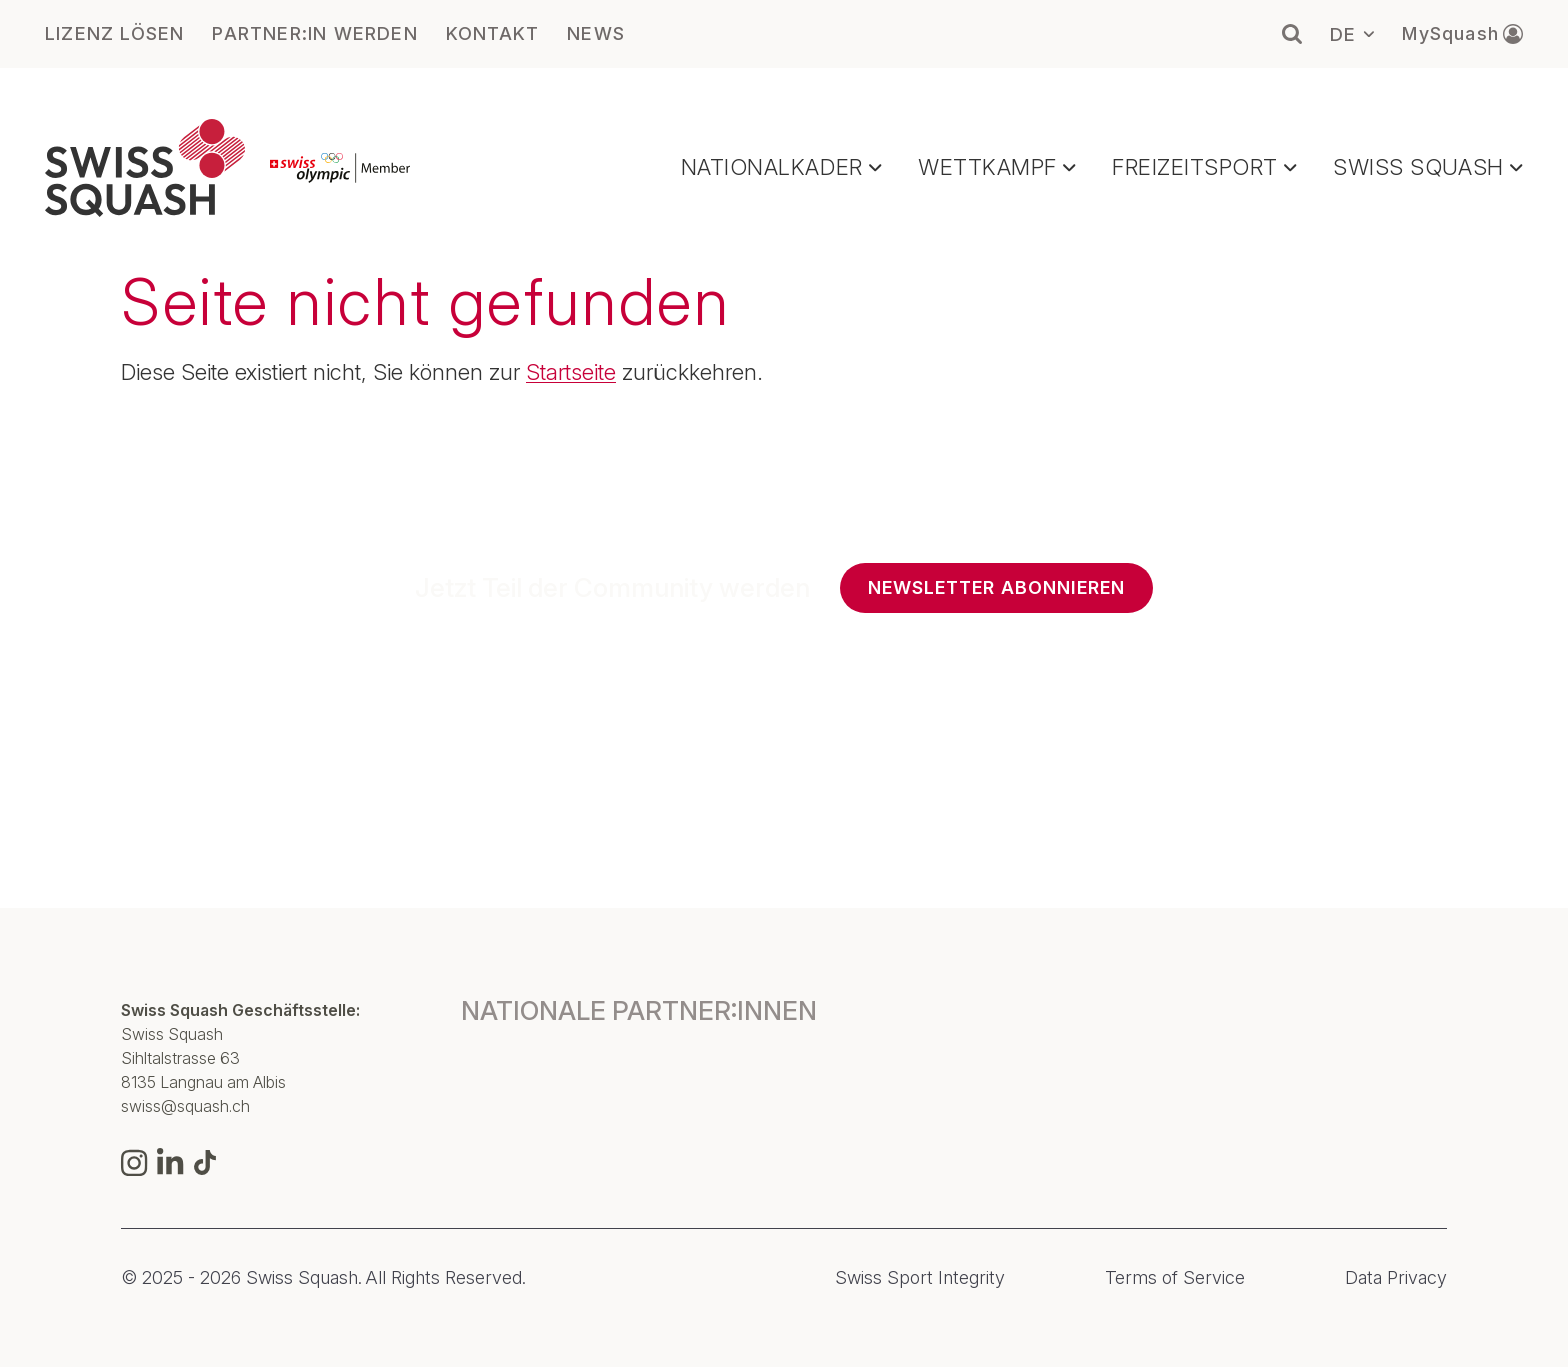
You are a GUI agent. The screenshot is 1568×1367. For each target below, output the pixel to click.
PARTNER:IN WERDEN (314, 34)
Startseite (571, 372)
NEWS (596, 34)
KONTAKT (492, 34)
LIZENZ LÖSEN (114, 34)
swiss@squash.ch (185, 1106)
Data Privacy (1396, 1278)
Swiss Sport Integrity (920, 1278)
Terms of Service (1175, 1278)
